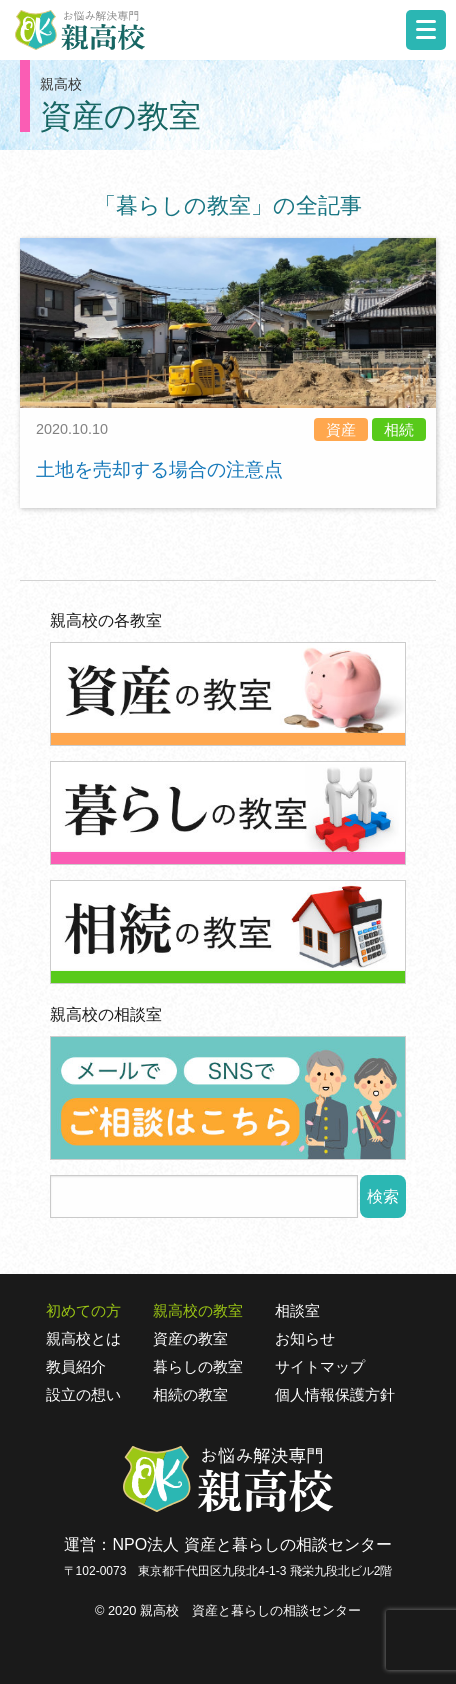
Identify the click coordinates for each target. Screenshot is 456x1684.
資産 (341, 429)
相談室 (297, 1311)
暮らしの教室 (198, 1367)
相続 (399, 429)
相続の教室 (190, 1395)
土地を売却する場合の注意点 (159, 469)
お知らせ (305, 1339)
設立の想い (83, 1395)
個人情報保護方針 (335, 1395)
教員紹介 (76, 1367)
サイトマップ (320, 1367)
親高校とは (83, 1339)
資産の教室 (190, 1339)
